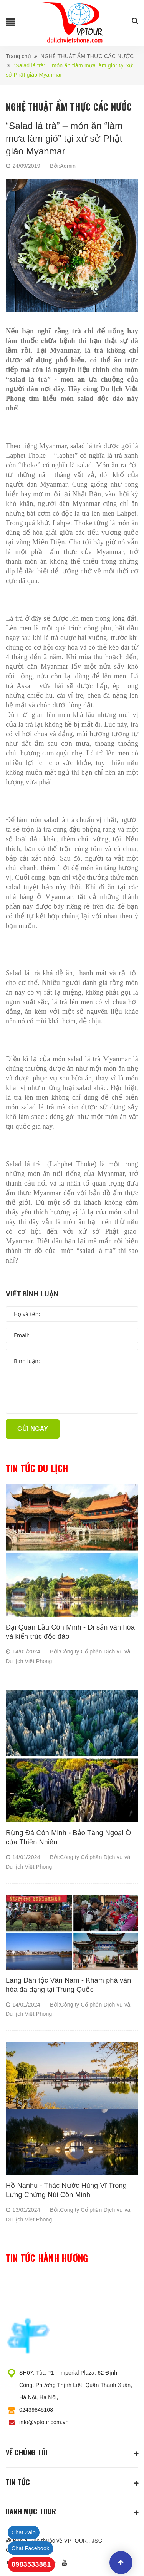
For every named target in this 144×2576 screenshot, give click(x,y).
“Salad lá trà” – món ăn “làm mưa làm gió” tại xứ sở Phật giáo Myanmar (64, 138)
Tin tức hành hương (47, 2257)
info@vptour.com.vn (43, 2422)
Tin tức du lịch (37, 1468)
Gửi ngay (32, 1428)
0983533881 (31, 2564)
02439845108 (36, 2410)
